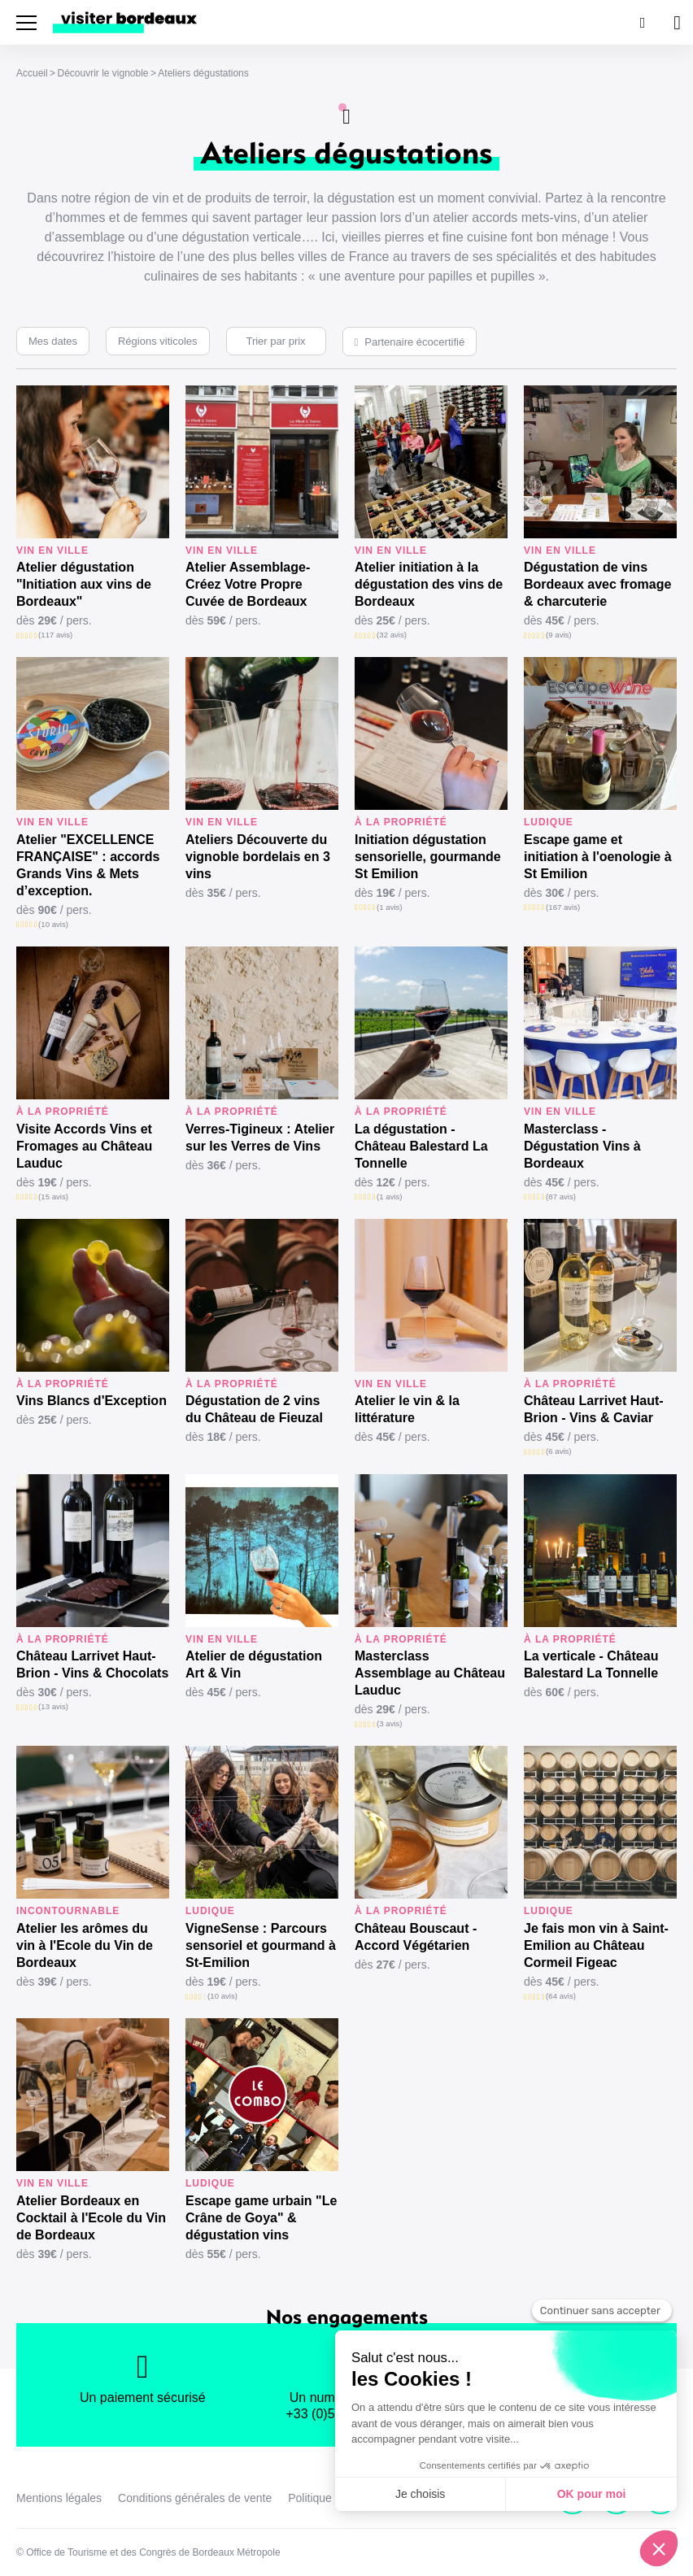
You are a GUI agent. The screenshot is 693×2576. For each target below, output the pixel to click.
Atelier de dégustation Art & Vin (253, 1664)
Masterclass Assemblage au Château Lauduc (430, 1673)
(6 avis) (558, 1451)
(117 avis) (55, 634)
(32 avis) (392, 634)
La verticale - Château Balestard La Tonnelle (591, 1664)
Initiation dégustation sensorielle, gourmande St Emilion (428, 857)
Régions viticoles (158, 341)
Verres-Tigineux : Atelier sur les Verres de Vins (259, 1137)
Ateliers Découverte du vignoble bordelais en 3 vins (257, 857)
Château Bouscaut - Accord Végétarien (416, 1936)
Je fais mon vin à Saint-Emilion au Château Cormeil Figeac (596, 1945)
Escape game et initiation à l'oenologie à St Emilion (598, 857)
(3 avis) (389, 1723)
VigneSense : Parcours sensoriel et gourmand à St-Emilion (260, 1945)
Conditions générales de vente (195, 2497)
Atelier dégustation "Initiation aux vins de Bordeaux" (83, 584)
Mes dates (52, 341)
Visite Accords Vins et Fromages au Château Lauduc (84, 1146)
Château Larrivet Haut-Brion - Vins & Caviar (594, 1409)
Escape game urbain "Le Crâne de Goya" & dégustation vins (261, 2218)
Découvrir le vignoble (102, 73)
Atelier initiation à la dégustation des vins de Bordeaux (429, 584)
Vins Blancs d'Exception (91, 1401)
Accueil (32, 73)
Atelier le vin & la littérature (407, 1409)
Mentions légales (59, 2497)
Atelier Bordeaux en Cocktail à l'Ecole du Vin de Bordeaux (91, 2218)
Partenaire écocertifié (414, 342)
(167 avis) (563, 907)
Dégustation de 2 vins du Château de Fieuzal (254, 1409)
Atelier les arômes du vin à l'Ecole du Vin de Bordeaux (84, 1945)
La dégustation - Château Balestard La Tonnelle (421, 1146)
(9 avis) (558, 634)
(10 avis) (53, 924)
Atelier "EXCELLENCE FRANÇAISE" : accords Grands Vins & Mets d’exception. (88, 865)
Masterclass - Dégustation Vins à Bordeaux (582, 1146)
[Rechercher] (641, 22)
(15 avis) (53, 1196)
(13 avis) (53, 1706)
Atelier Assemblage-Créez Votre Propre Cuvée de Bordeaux (247, 584)
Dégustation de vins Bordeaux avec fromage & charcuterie (597, 584)
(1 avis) (389, 907)
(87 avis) (561, 1196)
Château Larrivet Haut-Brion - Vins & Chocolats (92, 1664)
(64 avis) (561, 1995)
